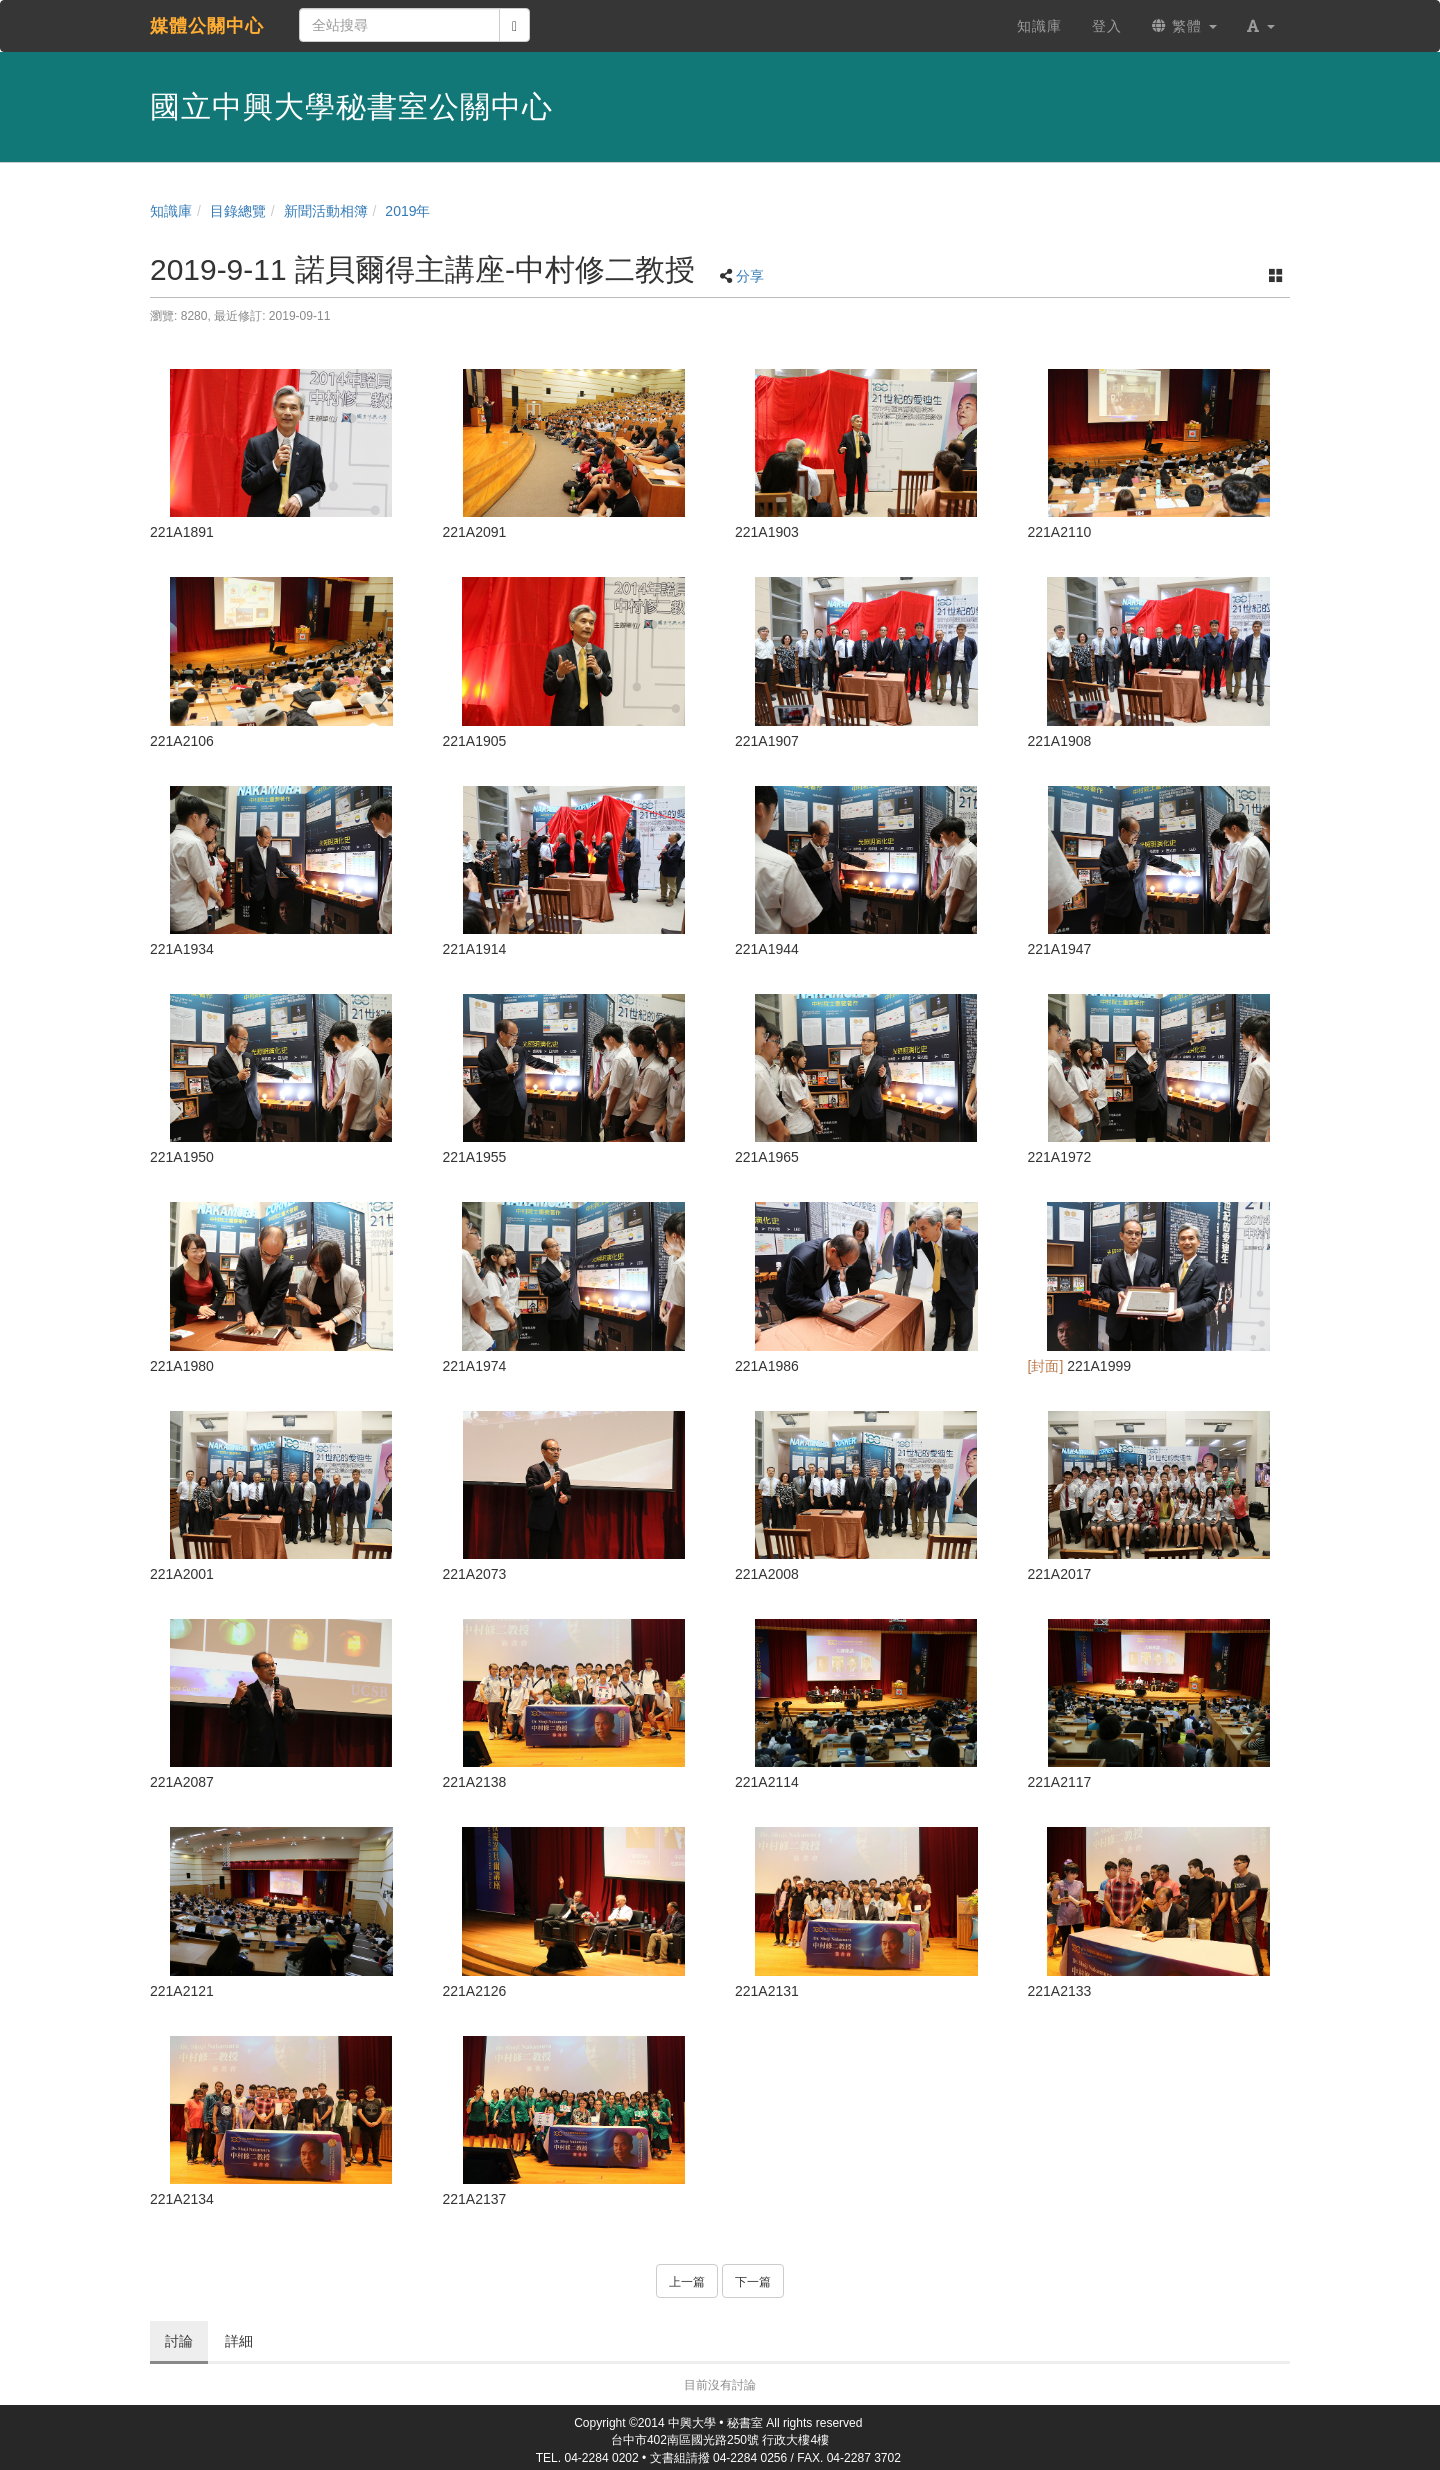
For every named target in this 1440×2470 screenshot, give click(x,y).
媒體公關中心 (207, 26)
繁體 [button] (1184, 26)
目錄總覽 (238, 211)
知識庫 (171, 211)
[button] (1261, 26)
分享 (750, 276)
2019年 (407, 211)
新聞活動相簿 (326, 211)
